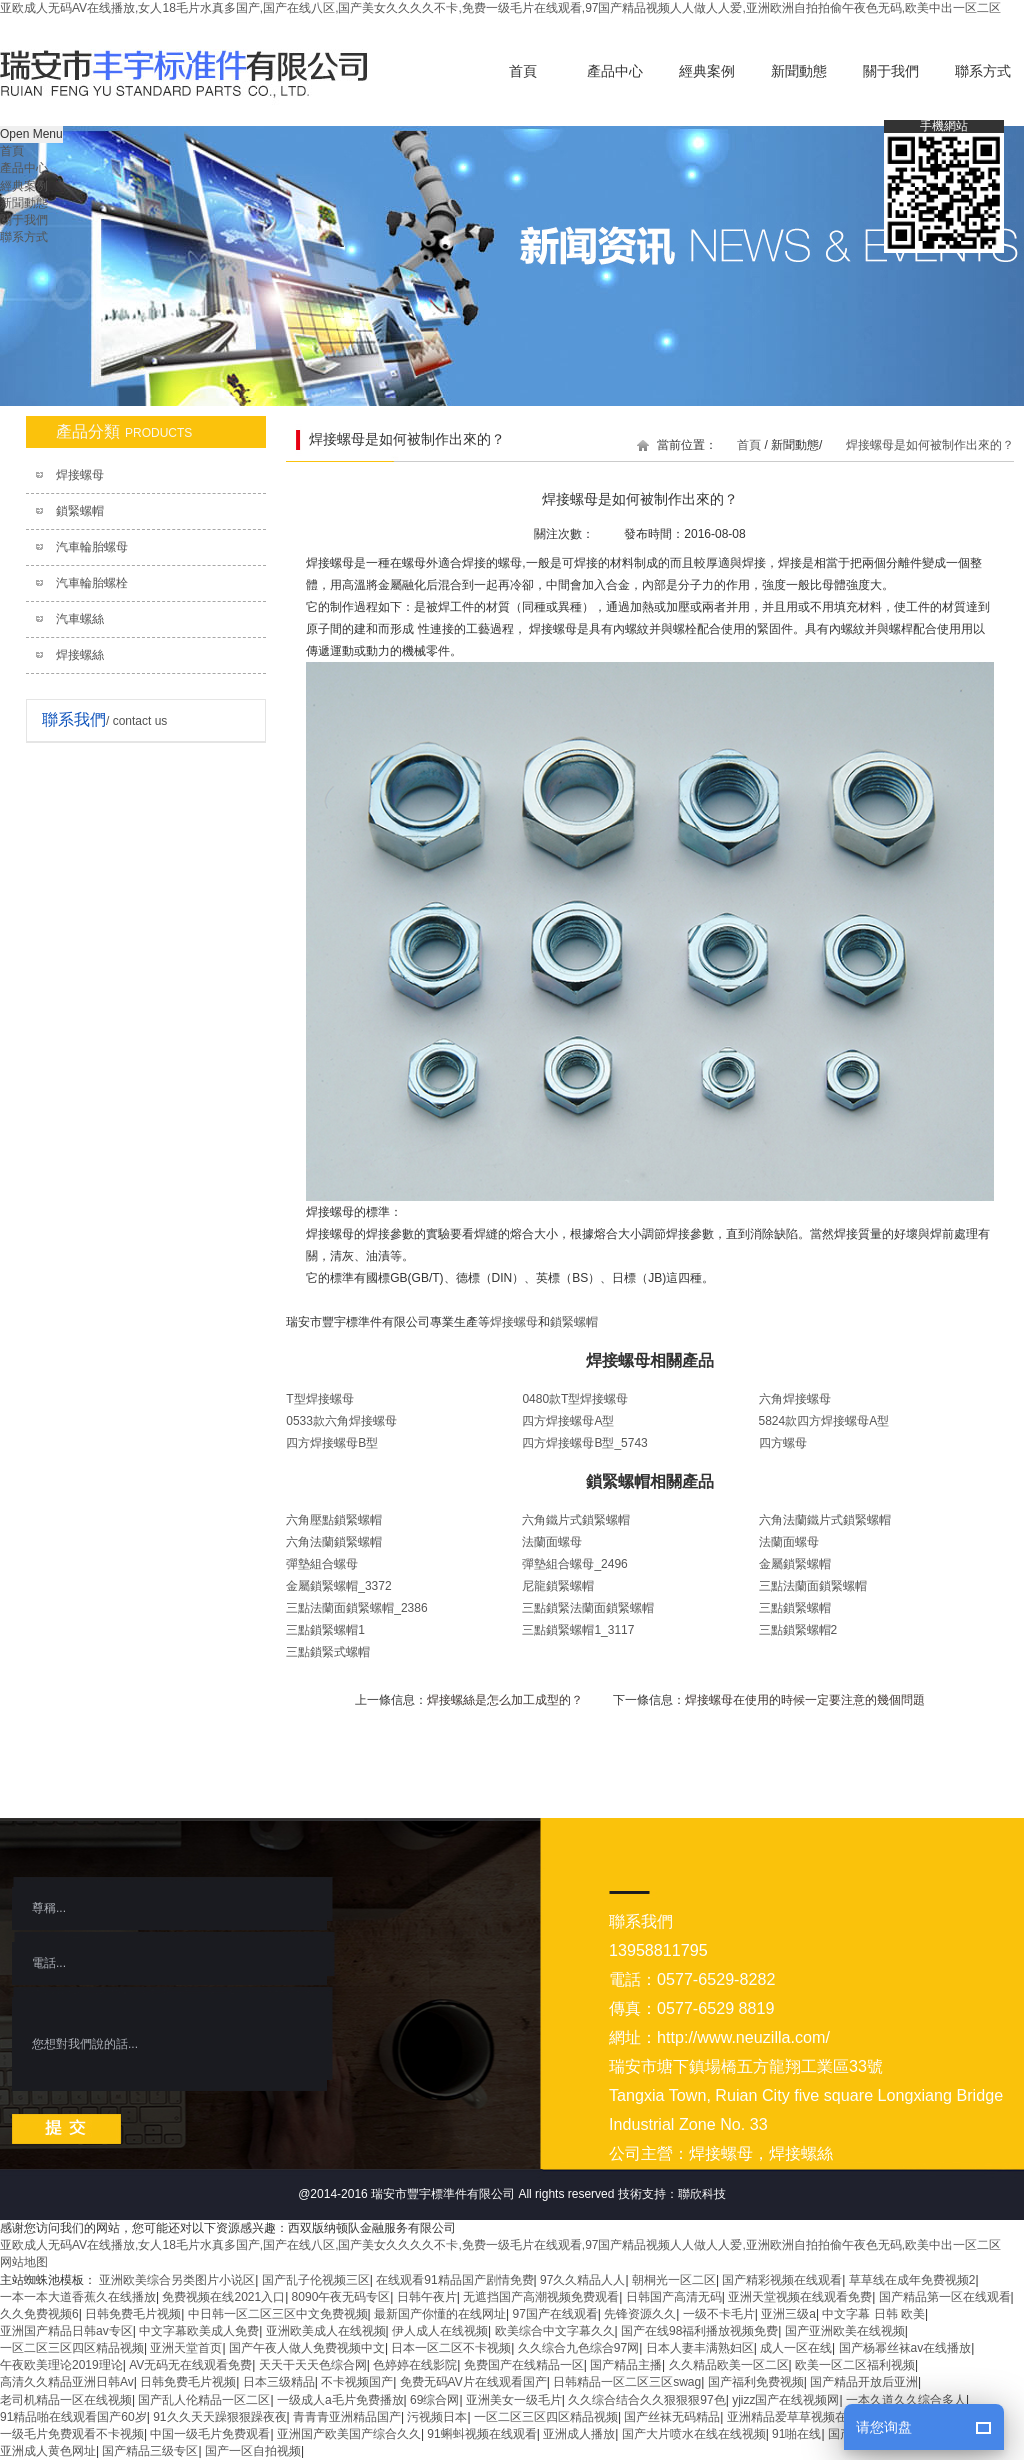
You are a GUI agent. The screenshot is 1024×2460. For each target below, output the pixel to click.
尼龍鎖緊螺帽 (558, 1586)
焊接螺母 (80, 475)
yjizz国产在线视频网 (785, 2400)
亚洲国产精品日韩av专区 (66, 2331)
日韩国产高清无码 (674, 2297)
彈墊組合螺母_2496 (574, 1564)
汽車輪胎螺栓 (92, 583)
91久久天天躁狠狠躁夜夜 (219, 2417)
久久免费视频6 (39, 2314)
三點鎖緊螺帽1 (325, 1630)
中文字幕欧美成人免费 (199, 2331)
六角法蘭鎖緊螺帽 (334, 1542)
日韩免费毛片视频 (133, 2314)
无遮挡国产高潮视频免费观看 (541, 2297)
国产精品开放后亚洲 (864, 2382)
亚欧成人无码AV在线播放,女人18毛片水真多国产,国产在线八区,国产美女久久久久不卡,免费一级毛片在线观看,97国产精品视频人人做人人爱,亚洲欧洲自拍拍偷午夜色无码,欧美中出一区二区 (500, 8)
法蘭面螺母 (552, 1542)
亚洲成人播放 (579, 2434)
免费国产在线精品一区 (524, 2365)
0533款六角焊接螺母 (341, 1421)
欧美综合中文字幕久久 (555, 2331)
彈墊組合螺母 (322, 1564)
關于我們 (891, 71)
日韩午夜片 (427, 2297)
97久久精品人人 (582, 2280)
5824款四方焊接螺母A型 (824, 1421)
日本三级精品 (279, 2382)
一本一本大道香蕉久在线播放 (78, 2297)
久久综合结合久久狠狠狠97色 (646, 2400)
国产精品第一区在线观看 (945, 2297)
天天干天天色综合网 (313, 2365)
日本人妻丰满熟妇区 (700, 2348)
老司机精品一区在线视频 (66, 2400)
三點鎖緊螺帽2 (798, 1630)
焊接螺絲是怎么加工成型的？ (505, 1700)
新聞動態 (799, 71)
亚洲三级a (788, 2314)
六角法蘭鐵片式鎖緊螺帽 (825, 1520)
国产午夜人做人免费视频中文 (307, 2348)
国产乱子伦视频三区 (316, 2280)
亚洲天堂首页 (186, 2348)
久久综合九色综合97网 (578, 2348)
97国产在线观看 (555, 2314)
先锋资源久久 (640, 2314)
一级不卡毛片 (719, 2314)
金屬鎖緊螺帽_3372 (338, 1586)
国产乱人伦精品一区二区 (204, 2400)
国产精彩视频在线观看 (782, 2280)
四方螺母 (783, 1443)
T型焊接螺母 (319, 1399)
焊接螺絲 (80, 655)
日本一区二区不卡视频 (451, 2348)
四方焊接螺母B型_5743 (584, 1443)
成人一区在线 (796, 2348)
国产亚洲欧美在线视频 (845, 2331)
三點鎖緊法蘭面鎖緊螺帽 (588, 1608)
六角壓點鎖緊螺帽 (334, 1520)
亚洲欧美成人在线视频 (326, 2331)
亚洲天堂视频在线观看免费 (800, 2297)
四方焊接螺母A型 (568, 1421)
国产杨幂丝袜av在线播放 (905, 2348)
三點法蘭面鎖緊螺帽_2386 (356, 1608)
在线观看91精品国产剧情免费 (454, 2280)
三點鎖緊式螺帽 (328, 1652)
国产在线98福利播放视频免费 (699, 2331)
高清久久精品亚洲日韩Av (67, 2382)
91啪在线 (796, 2434)
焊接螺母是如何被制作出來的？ (930, 445)
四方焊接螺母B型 (332, 1443)
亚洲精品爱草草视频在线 (793, 2417)
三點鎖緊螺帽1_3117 (578, 1630)
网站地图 (24, 2262)
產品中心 (615, 71)
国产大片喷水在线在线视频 (694, 2434)
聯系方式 (24, 237)
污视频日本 (437, 2417)
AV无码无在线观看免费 (190, 2365)
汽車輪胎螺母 (92, 547)
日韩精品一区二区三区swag (627, 2382)
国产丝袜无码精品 (672, 2417)
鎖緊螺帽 (80, 511)
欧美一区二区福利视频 (855, 2365)
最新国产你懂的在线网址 (440, 2314)
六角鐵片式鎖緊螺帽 (576, 1520)
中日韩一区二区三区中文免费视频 (278, 2314)
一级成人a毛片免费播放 (340, 2400)
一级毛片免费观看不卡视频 (72, 2434)
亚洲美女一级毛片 (514, 2400)
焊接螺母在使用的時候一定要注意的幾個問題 (805, 1700)
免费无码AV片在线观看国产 (473, 2382)
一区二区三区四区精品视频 (72, 2348)
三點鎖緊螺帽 (795, 1608)
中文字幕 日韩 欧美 (873, 2314)
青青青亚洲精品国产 (347, 2417)
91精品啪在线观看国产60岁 (73, 2417)
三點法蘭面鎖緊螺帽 (813, 1586)
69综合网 (434, 2400)
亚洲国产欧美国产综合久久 (349, 2434)
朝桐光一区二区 (674, 2280)
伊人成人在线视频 (440, 2331)
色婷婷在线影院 (415, 2365)
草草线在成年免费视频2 (912, 2280)
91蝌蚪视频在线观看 (481, 2434)
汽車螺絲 (80, 619)
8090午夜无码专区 (341, 2297)
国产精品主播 (626, 2365)
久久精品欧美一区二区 (729, 2365)
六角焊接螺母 (795, 1399)
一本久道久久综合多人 (906, 2400)
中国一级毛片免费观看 (210, 2434)
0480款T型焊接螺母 (575, 1399)
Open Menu (31, 134)
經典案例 (707, 71)
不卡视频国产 (357, 2382)
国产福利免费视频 (756, 2382)
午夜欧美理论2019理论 (61, 2365)
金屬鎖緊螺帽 (795, 1564)
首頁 (523, 71)
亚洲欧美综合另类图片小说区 (177, 2280)
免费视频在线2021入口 (223, 2297)
